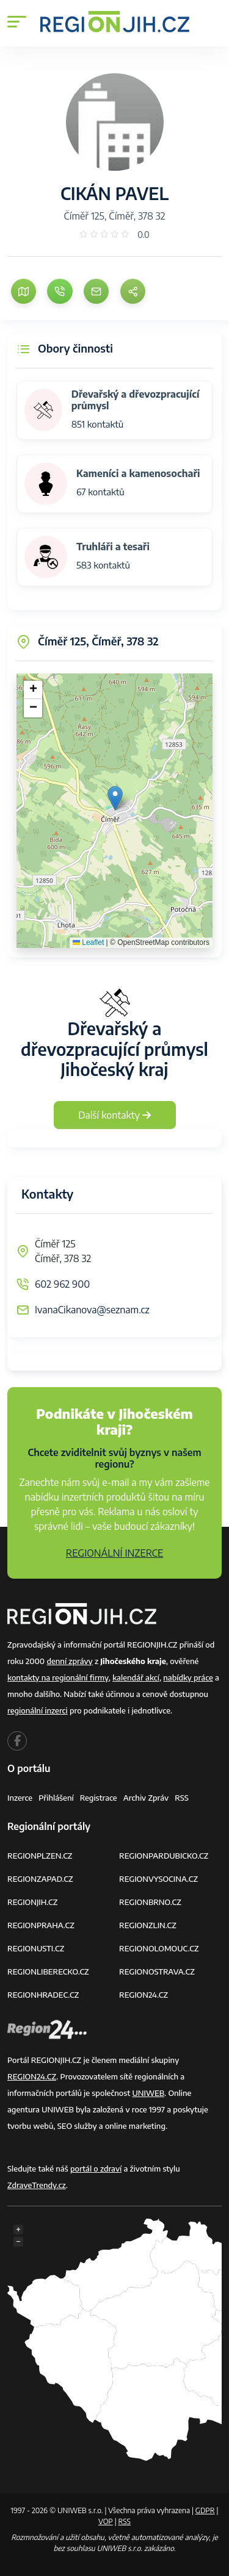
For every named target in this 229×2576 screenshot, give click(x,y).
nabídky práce (188, 1677)
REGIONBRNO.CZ (150, 1902)
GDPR (205, 2510)
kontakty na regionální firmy (58, 1677)
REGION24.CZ (143, 1995)
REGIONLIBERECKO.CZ (48, 1971)
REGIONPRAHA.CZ (41, 1925)
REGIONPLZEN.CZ (40, 1855)
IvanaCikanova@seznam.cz (92, 1310)
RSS (182, 1798)
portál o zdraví (96, 2168)
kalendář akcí (135, 1677)
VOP (105, 2521)
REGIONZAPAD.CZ (40, 1879)
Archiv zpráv (146, 1798)
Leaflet (88, 942)
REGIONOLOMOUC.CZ (159, 1948)
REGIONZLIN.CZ (147, 1925)
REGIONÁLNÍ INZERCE (115, 1553)
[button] (115, 798)
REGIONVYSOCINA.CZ (158, 1879)
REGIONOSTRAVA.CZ (157, 1971)
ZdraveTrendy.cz (36, 2185)
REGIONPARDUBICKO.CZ (163, 1855)
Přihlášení (56, 1798)
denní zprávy (69, 1661)
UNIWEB (148, 2093)
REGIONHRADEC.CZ (43, 1995)
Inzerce (19, 1798)
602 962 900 (62, 1284)
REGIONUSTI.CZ (35, 1948)
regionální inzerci (37, 1710)
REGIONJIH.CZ (32, 1902)
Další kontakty (114, 1115)
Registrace (98, 1798)
